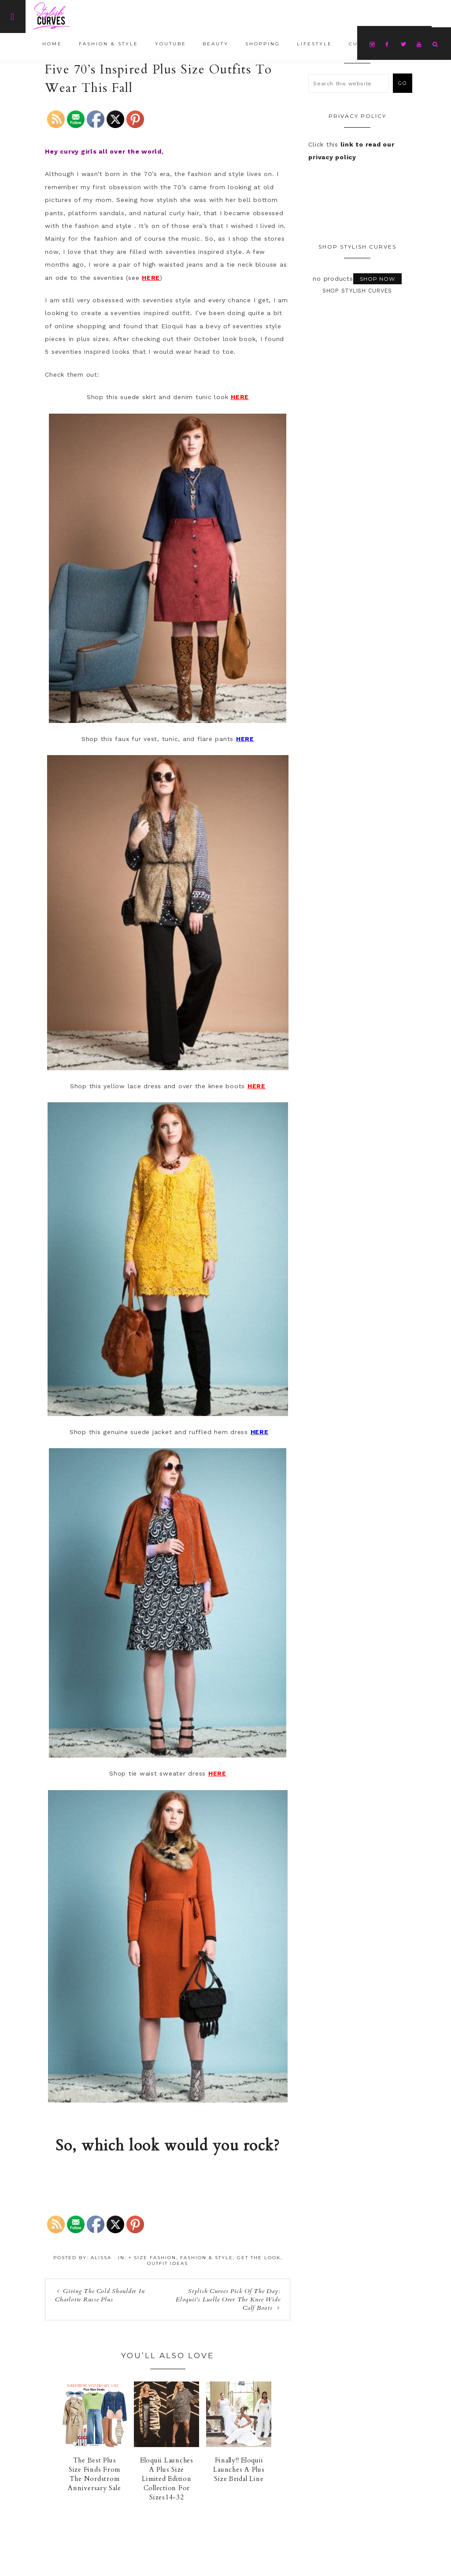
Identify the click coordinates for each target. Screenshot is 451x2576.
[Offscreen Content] (13, 16)
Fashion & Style (206, 2257)
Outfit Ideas (167, 2263)
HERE (151, 277)
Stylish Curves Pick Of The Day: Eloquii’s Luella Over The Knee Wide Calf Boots (228, 2299)
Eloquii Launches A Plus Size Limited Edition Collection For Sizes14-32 (166, 2479)
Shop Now (377, 278)
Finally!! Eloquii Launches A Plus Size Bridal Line (238, 2469)
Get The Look (259, 2257)
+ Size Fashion (152, 2257)
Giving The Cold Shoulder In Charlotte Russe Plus (99, 2295)
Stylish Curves (82, 16)
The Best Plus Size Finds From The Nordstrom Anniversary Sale (94, 2474)
